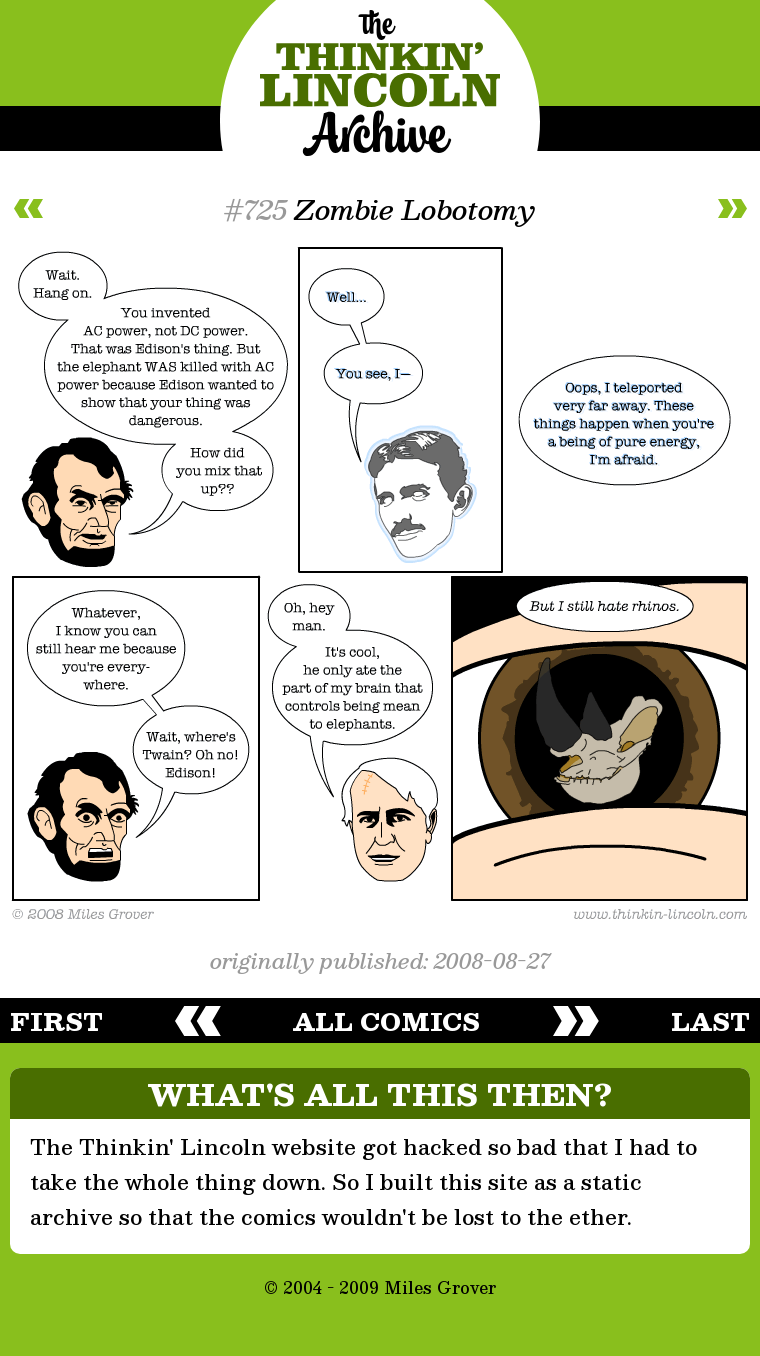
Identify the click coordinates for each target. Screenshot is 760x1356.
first (56, 1021)
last (710, 1021)
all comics (386, 1021)
